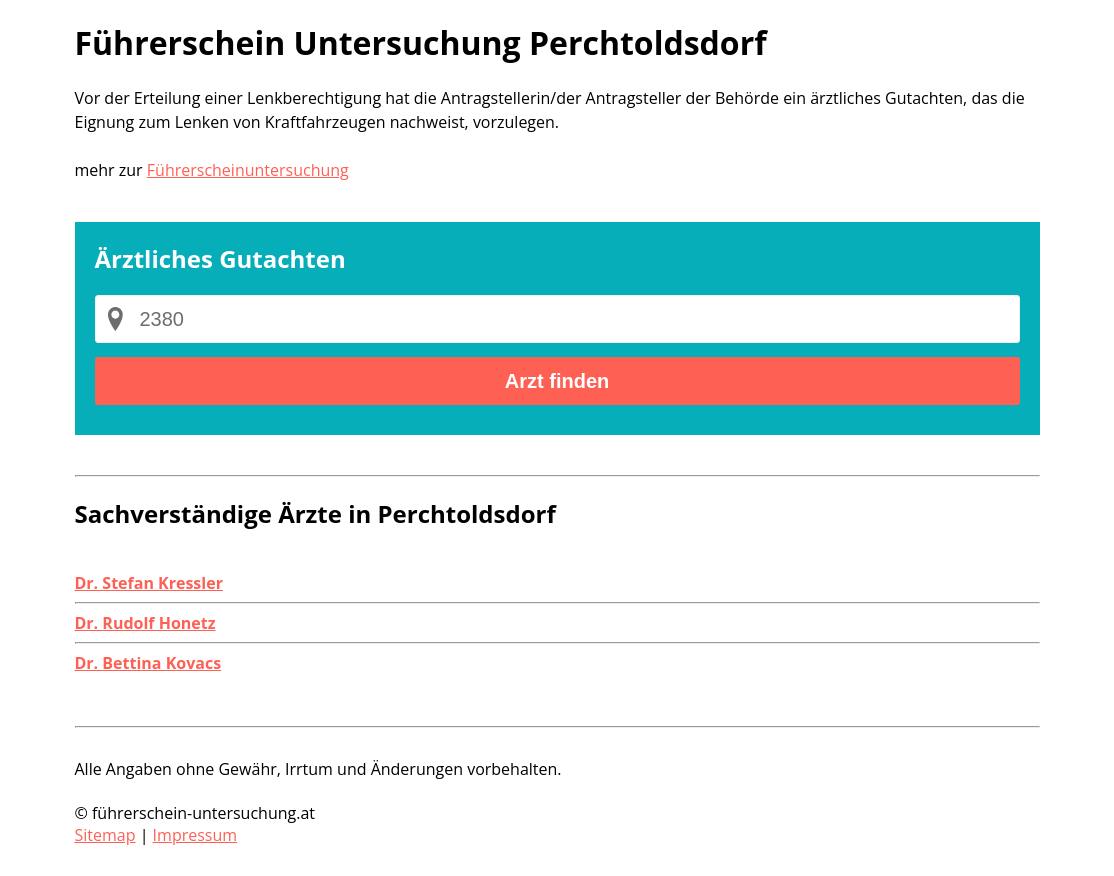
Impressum (195, 835)
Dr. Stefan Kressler (149, 583)
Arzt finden (557, 381)
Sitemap (105, 835)
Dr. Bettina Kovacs (148, 663)
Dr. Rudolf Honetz (145, 623)
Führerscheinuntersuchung (248, 170)
